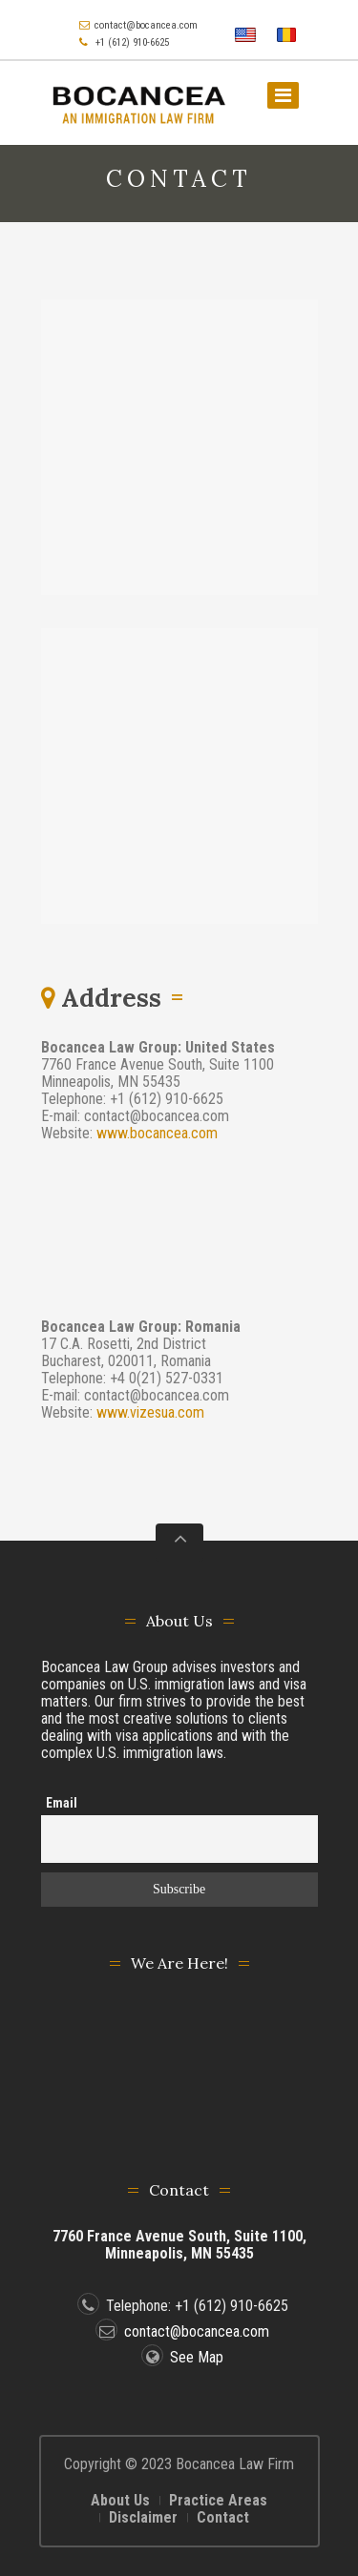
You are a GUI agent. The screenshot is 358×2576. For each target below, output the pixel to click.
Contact (223, 2517)
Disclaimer (143, 2517)
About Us (120, 2500)
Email (61, 1802)
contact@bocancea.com (146, 25)
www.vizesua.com (150, 1412)
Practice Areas (218, 2500)
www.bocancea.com (157, 1133)
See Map (182, 2357)
